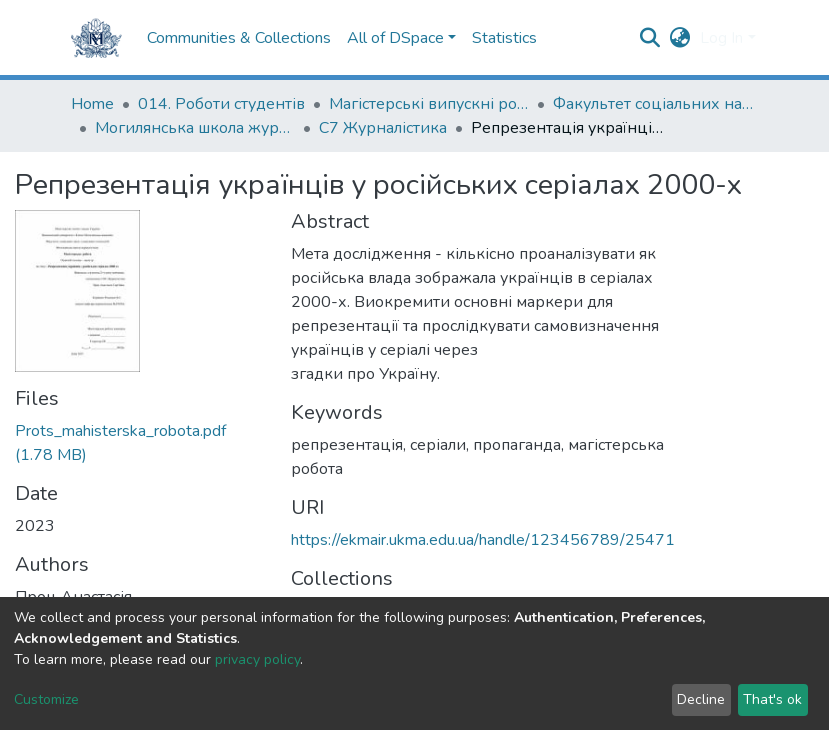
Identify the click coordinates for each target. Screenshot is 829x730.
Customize (46, 699)
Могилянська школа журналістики (195, 128)
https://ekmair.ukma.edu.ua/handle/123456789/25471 (483, 540)
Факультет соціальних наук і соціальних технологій (653, 104)
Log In (721, 38)
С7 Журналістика (383, 128)
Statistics (504, 38)
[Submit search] (649, 38)
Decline (701, 699)
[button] (679, 38)
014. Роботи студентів (221, 104)
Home (92, 104)
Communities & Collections (239, 38)
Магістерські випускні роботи (429, 104)
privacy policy (257, 659)
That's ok (772, 699)
